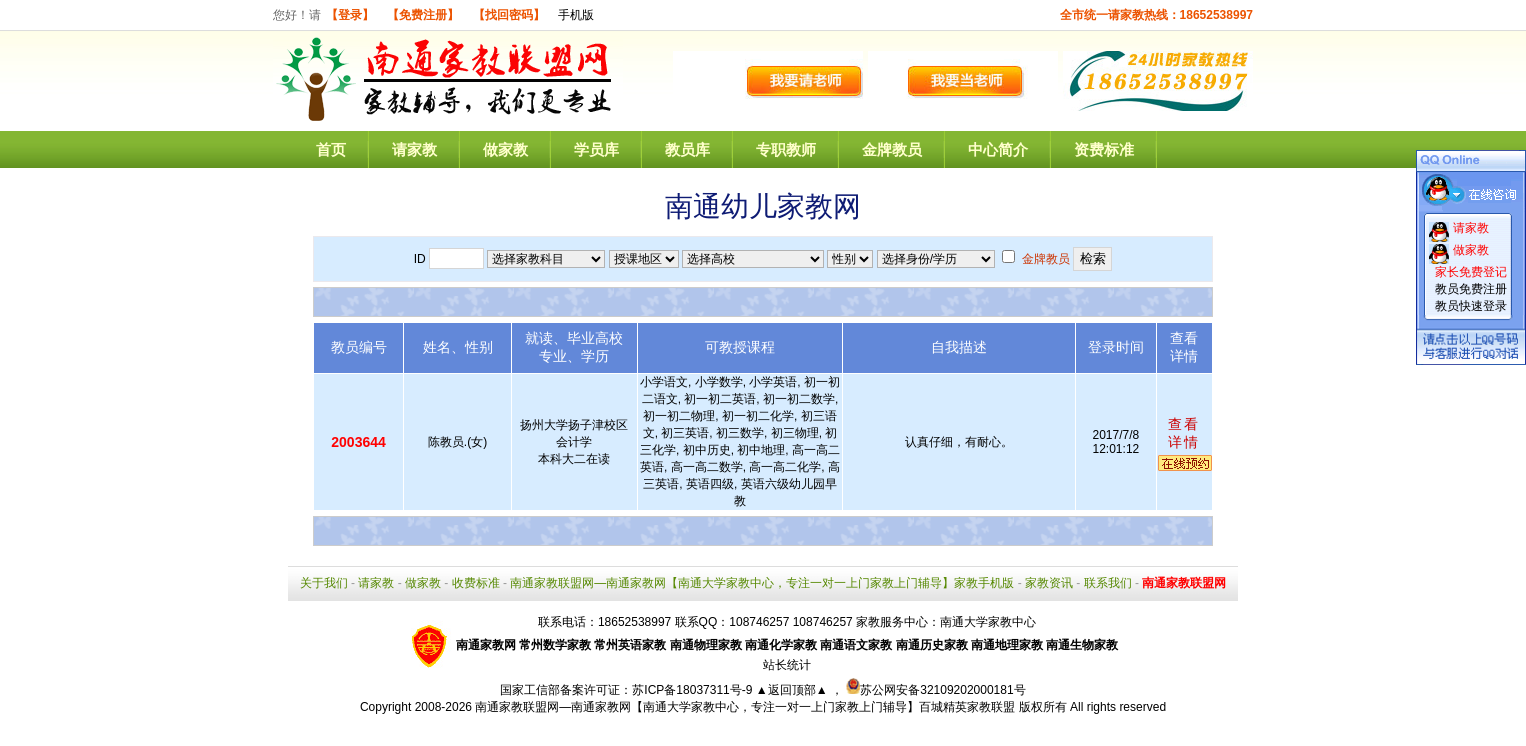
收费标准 (476, 583)
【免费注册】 (423, 15)
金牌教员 (892, 149)
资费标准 (1104, 149)
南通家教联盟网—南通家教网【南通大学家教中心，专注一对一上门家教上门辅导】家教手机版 (762, 583)
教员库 (687, 149)
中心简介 (998, 149)
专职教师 (786, 149)
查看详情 (1184, 433)
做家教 (505, 149)
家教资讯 (1049, 583)
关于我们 (324, 583)
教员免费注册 (1471, 289)
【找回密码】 (509, 15)
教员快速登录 (1471, 306)
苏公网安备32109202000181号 (935, 690)
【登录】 (350, 15)
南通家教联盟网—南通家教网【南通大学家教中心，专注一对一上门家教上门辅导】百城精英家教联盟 (745, 707)
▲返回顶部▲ (792, 690)
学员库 (596, 149)
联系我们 (1108, 583)
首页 (331, 149)
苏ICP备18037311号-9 (693, 690)
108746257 (823, 622)
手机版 (576, 15)
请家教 (414, 149)
